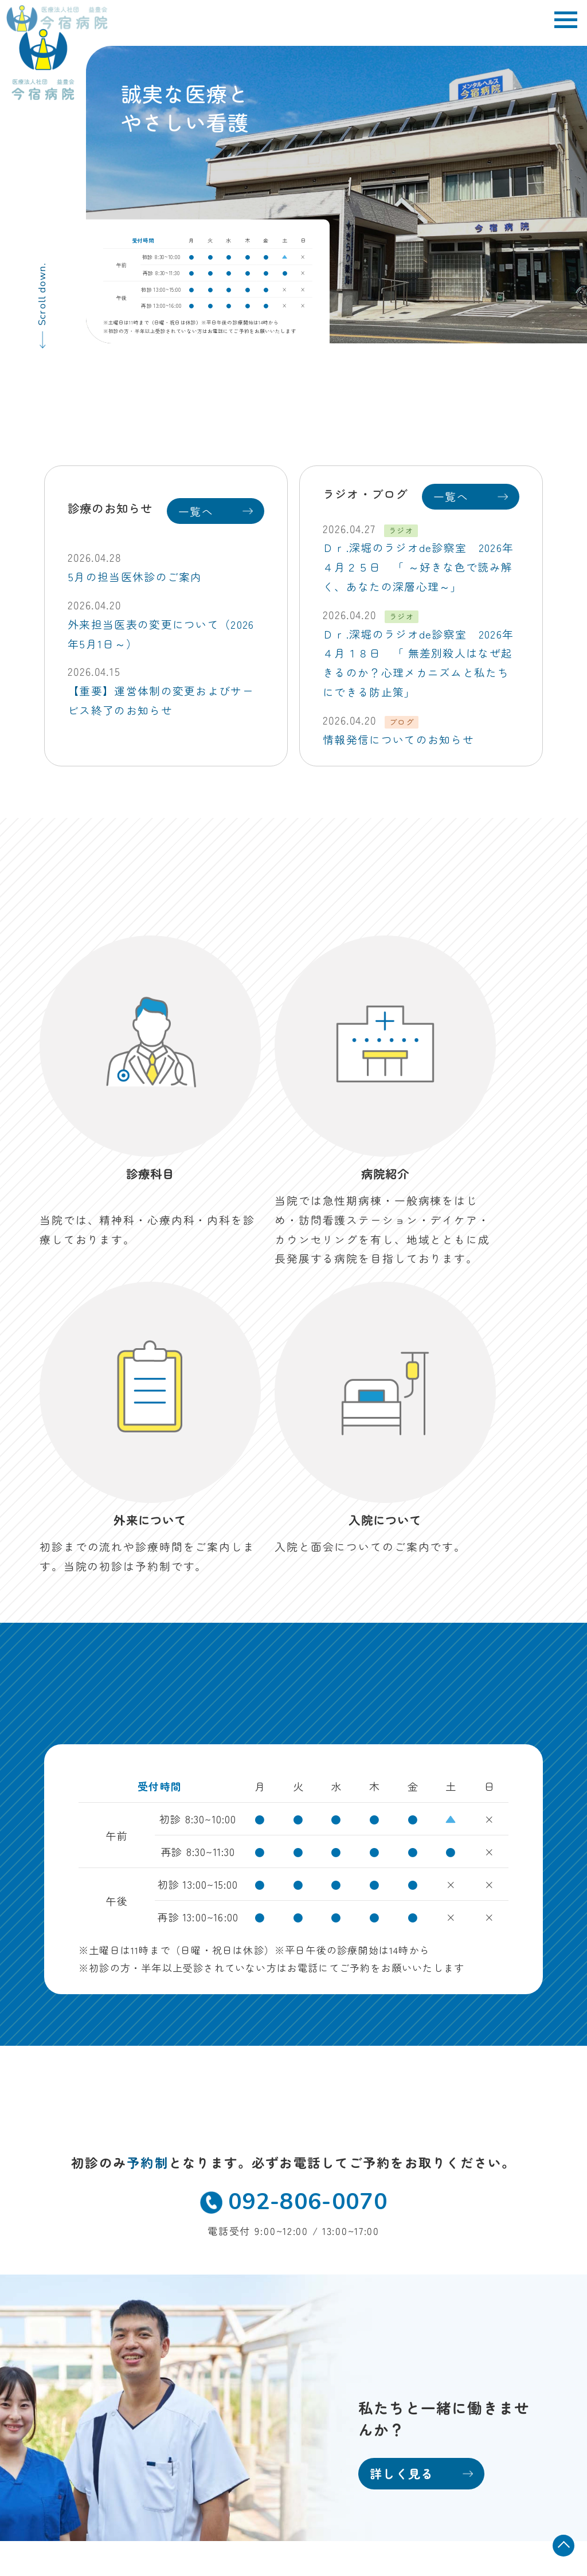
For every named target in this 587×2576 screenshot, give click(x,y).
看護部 (406, 2279)
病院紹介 (237, 2279)
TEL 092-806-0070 (89, 2314)
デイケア (237, 2322)
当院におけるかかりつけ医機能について (449, 2467)
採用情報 (412, 2300)
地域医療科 (417, 2257)
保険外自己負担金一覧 (483, 2449)
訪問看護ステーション (268, 2344)
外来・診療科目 (252, 2257)
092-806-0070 (293, 1822)
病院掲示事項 (504, 2432)
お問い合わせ (247, 2387)
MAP (169, 2296)
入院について (247, 2300)
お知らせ (237, 2365)
